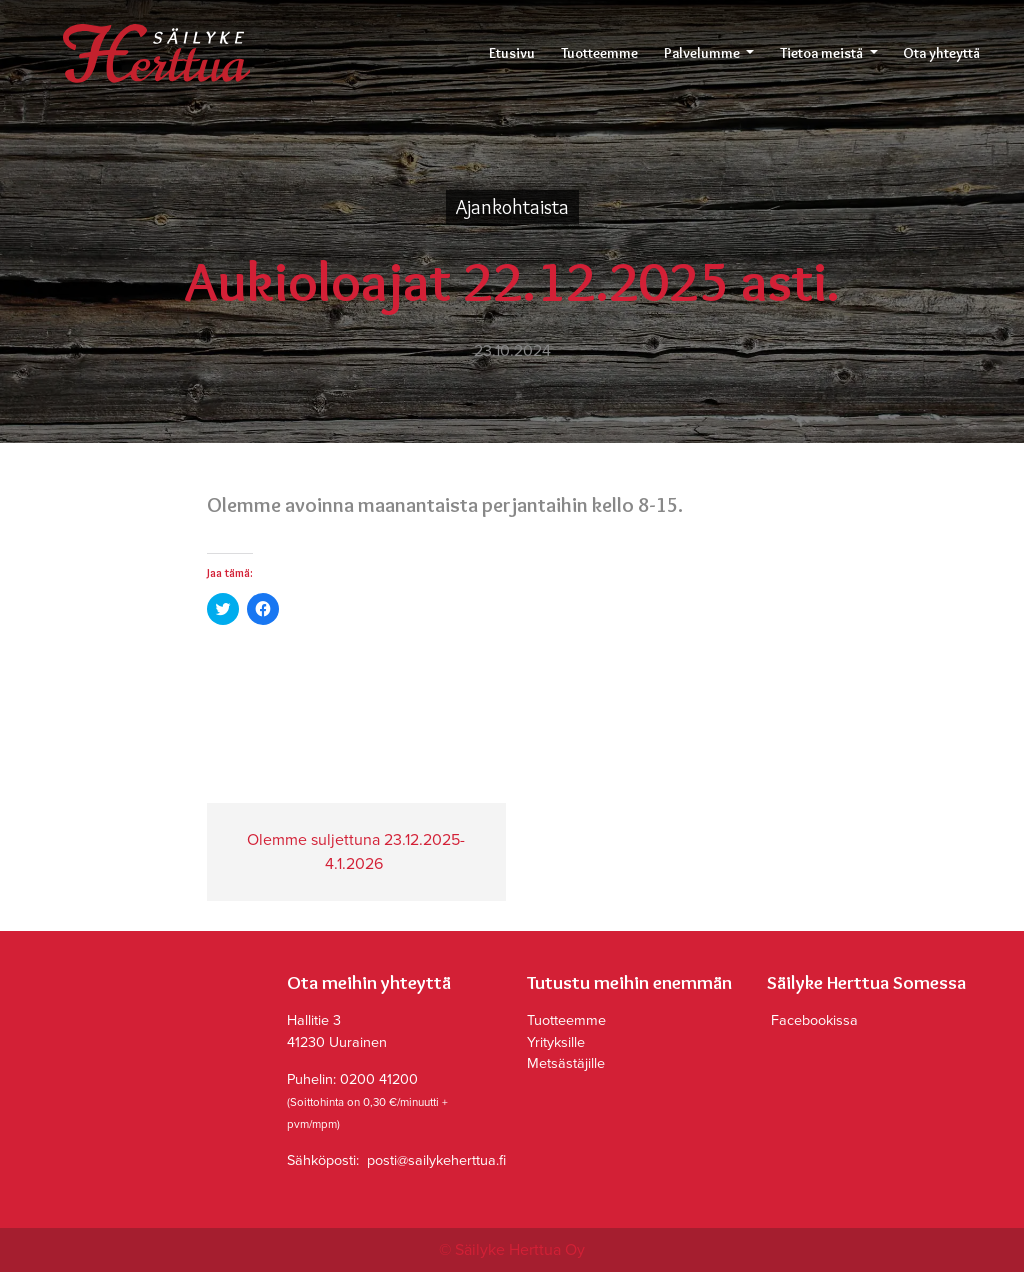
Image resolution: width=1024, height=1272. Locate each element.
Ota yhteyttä (941, 53)
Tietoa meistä (823, 53)
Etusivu (512, 53)
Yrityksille (556, 1042)
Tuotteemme (599, 53)
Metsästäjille (566, 1063)
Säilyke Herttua (156, 53)
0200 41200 (379, 1079)
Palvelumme (703, 53)
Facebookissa (812, 1020)
